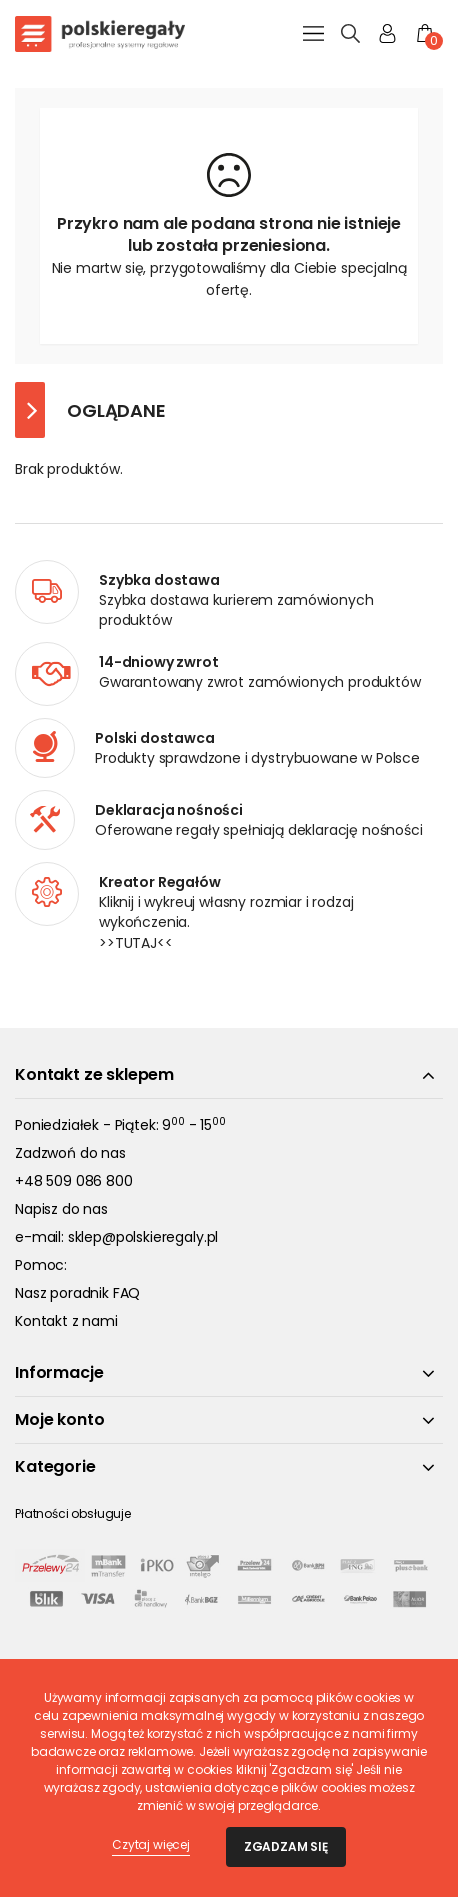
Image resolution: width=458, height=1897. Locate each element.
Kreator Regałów (160, 882)
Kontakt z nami (66, 1321)
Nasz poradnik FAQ (77, 1293)
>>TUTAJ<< (136, 943)
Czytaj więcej (151, 1844)
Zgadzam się (286, 1846)
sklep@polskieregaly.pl (143, 1237)
